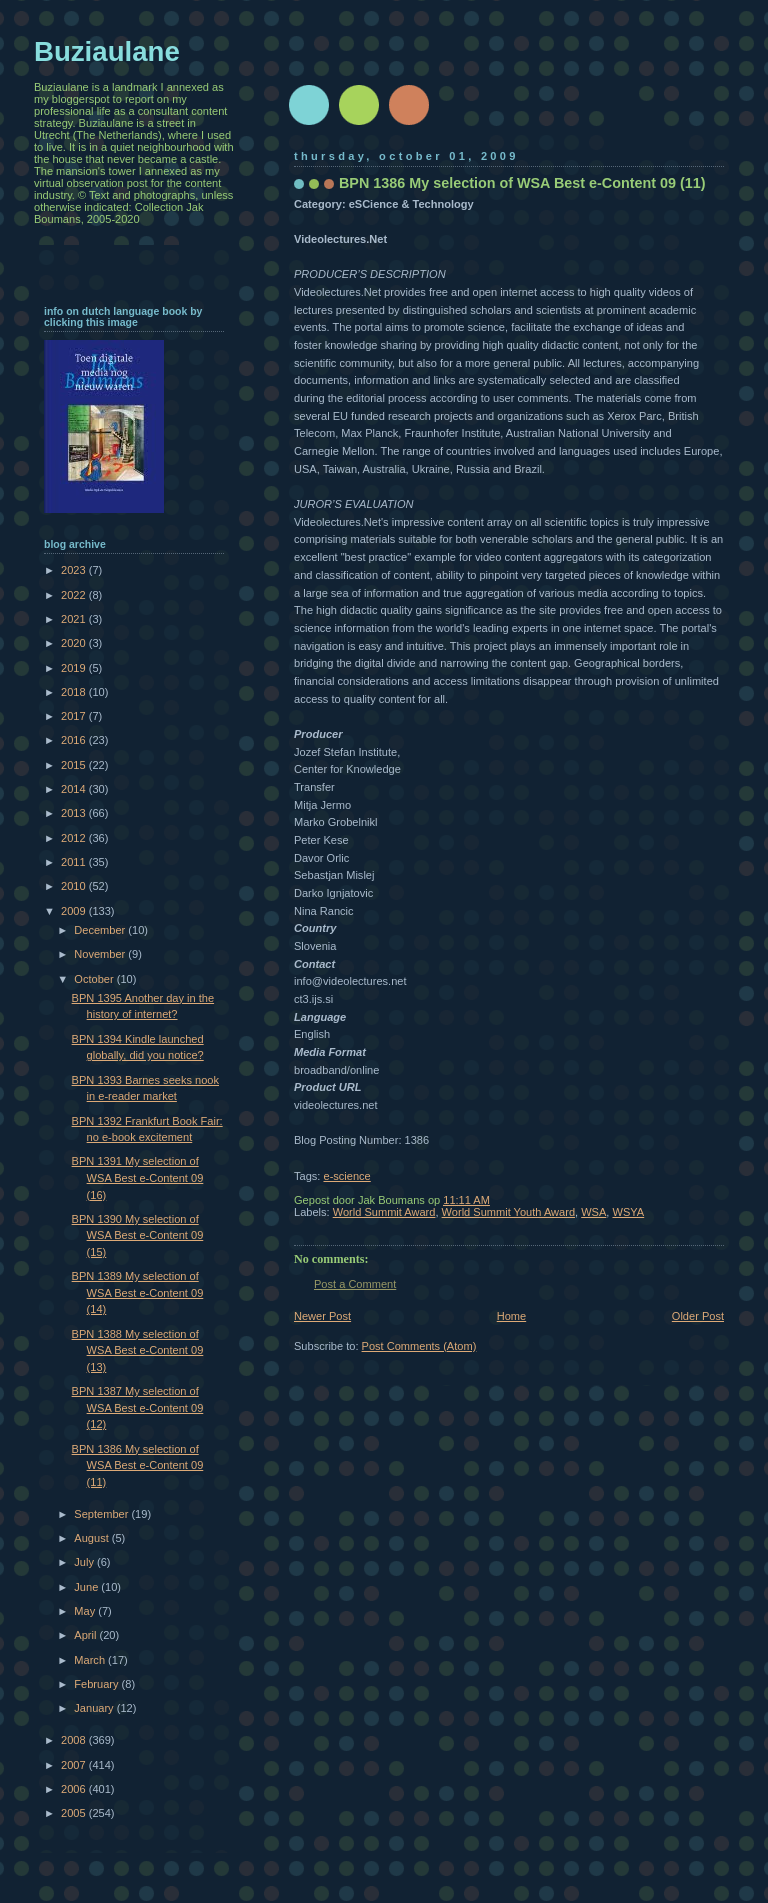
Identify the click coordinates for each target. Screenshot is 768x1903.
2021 (75, 619)
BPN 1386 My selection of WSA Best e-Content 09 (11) (138, 1465)
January (95, 1708)
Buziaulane (107, 51)
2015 (75, 765)
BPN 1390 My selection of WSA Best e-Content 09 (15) (138, 1235)
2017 (75, 716)
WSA (593, 1212)
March (91, 1660)
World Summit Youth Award (508, 1212)
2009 (75, 911)
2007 (75, 1765)
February (97, 1684)
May (86, 1611)
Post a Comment (355, 1284)
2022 (75, 595)
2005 (75, 1813)
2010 (75, 886)
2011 (75, 862)
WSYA (628, 1212)
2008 (75, 1740)
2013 (75, 813)
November (101, 954)
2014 (75, 789)
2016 (75, 740)
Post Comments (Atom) (419, 1346)
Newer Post (322, 1316)
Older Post (698, 1316)
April (86, 1635)
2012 (75, 838)
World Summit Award (384, 1212)
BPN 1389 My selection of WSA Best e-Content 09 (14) (138, 1292)
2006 (75, 1789)
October (95, 979)
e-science (346, 1176)
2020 (75, 643)
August (92, 1538)
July (85, 1562)
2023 (75, 570)
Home (511, 1316)
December (101, 930)
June (87, 1587)
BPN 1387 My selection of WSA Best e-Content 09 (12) (138, 1407)
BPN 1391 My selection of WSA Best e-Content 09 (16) (138, 1177)
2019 (75, 668)
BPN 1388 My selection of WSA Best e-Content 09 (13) (138, 1350)
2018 (75, 692)
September (102, 1514)
